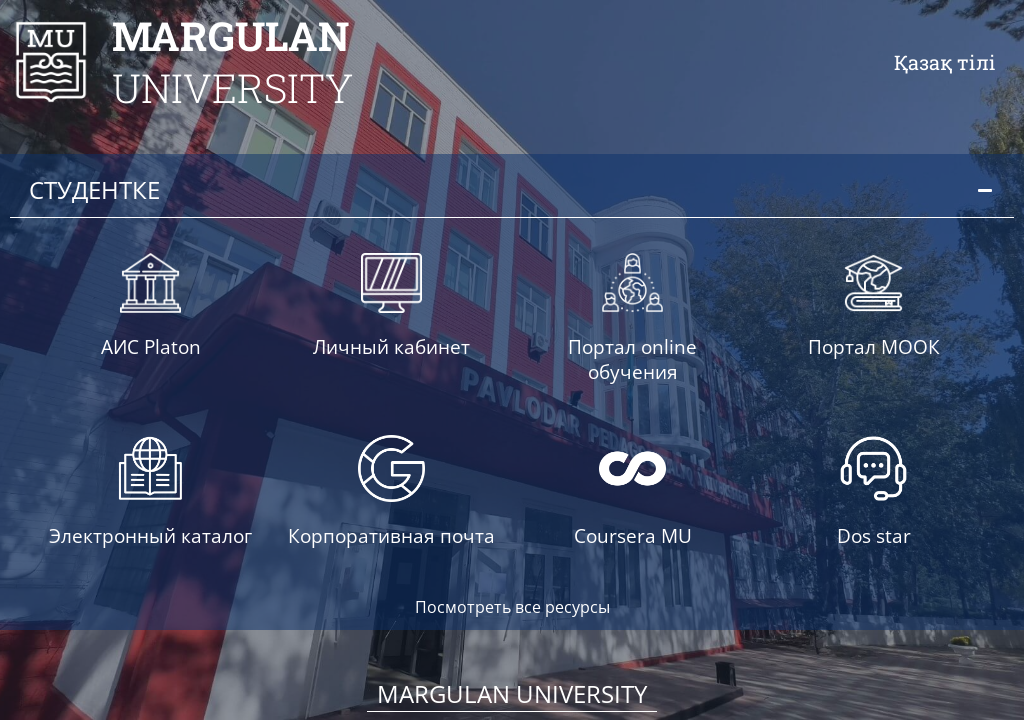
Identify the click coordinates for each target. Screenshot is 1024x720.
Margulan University (512, 692)
